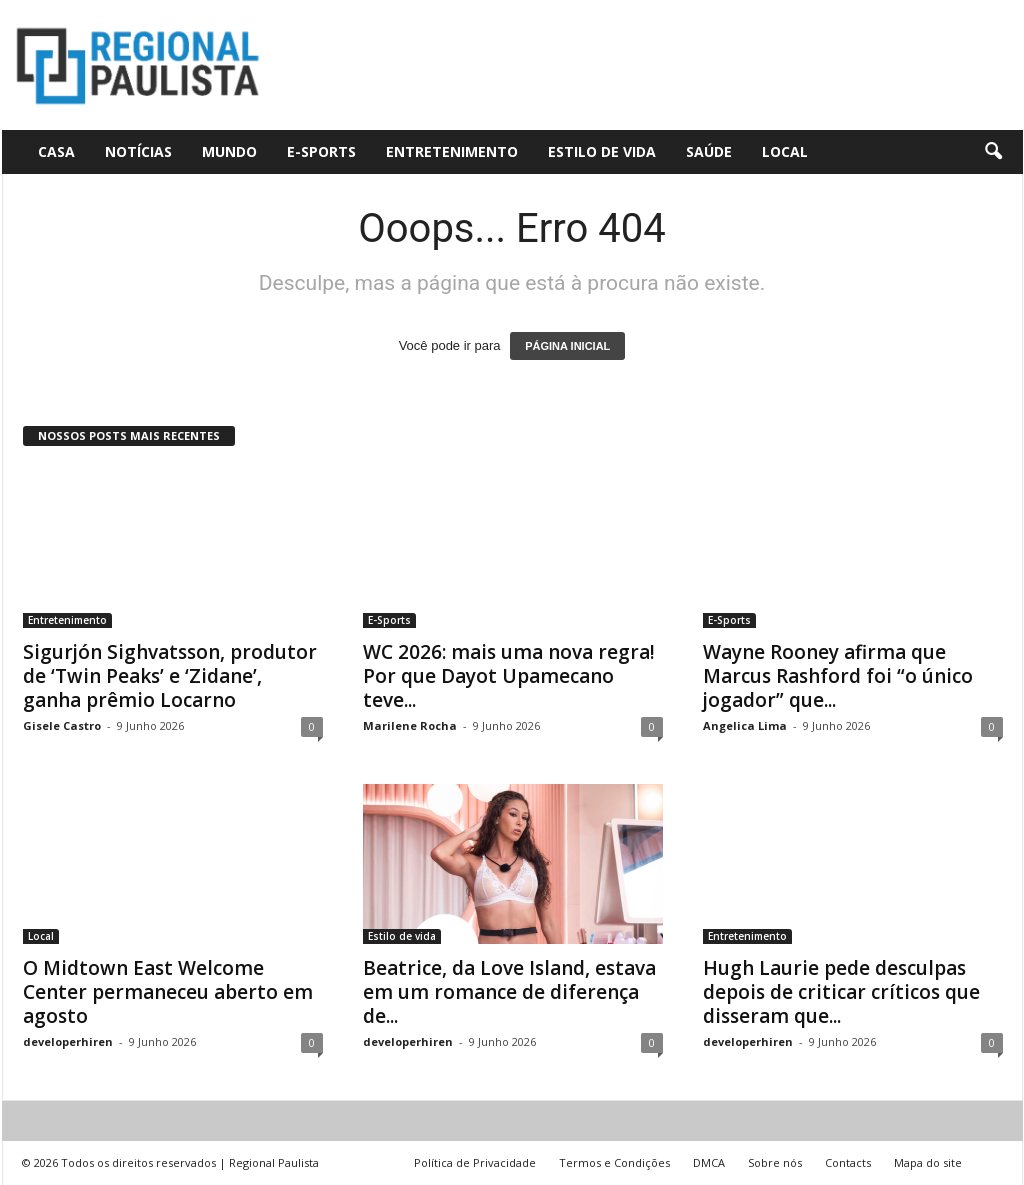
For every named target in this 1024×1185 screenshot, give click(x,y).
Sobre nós (775, 1162)
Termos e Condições (614, 1162)
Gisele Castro (62, 725)
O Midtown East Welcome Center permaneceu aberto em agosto (168, 992)
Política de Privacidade (475, 1162)
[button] (993, 152)
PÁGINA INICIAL (567, 346)
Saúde (709, 151)
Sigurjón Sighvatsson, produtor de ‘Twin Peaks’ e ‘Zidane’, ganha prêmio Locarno (170, 676)
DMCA (709, 1162)
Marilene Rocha (410, 725)
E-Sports (321, 151)
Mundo (229, 151)
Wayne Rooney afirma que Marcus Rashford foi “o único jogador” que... (838, 676)
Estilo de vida (602, 151)
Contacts (848, 1162)
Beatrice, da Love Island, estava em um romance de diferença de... (509, 992)
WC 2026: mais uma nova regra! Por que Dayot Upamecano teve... (509, 676)
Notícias (138, 151)
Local (785, 151)
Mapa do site (928, 1162)
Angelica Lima (745, 725)
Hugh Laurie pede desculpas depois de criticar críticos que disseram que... (841, 992)
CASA (56, 151)
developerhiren (68, 1041)
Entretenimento (452, 151)
